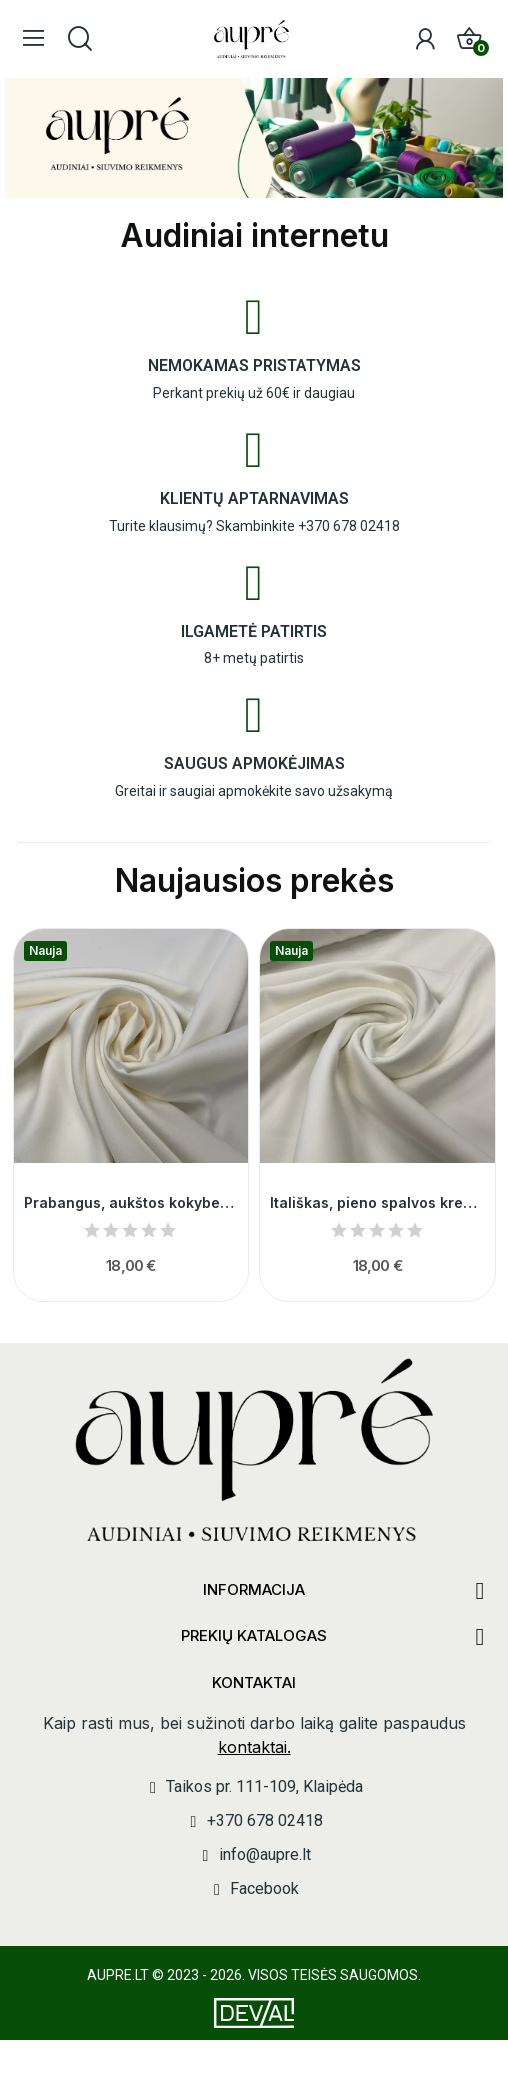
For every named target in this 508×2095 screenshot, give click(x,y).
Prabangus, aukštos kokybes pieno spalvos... (131, 1202)
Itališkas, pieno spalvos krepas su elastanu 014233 (377, 1202)
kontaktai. (254, 1747)
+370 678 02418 (349, 526)
